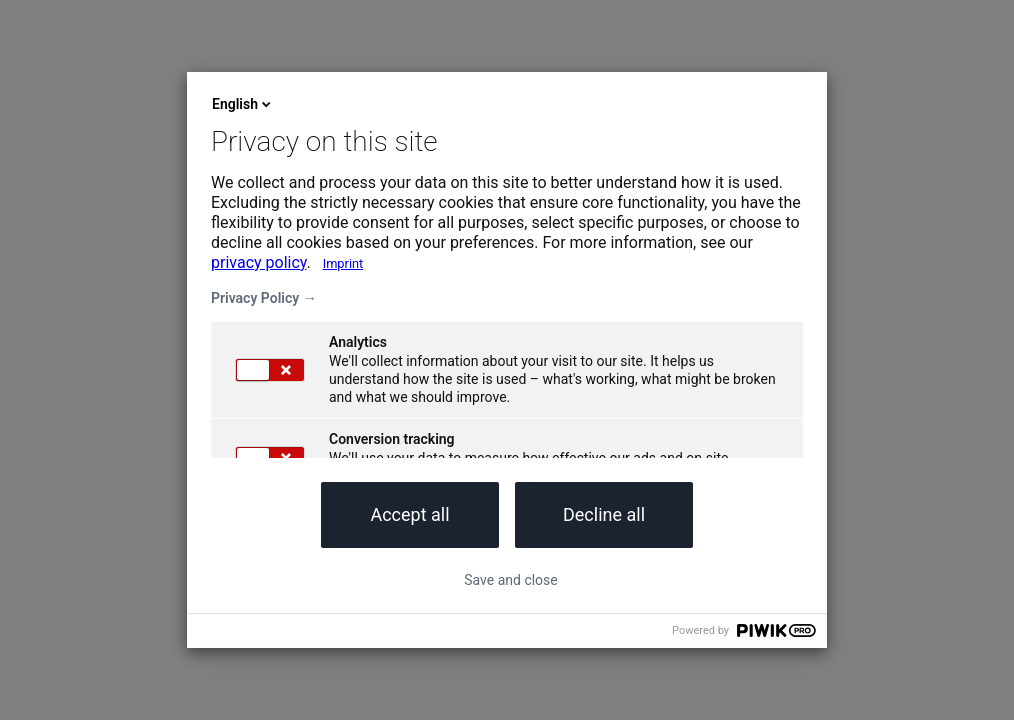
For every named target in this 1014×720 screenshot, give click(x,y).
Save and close (511, 580)
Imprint (343, 263)
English (243, 104)
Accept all (409, 514)
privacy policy (259, 262)
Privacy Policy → (264, 298)
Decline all (604, 514)
